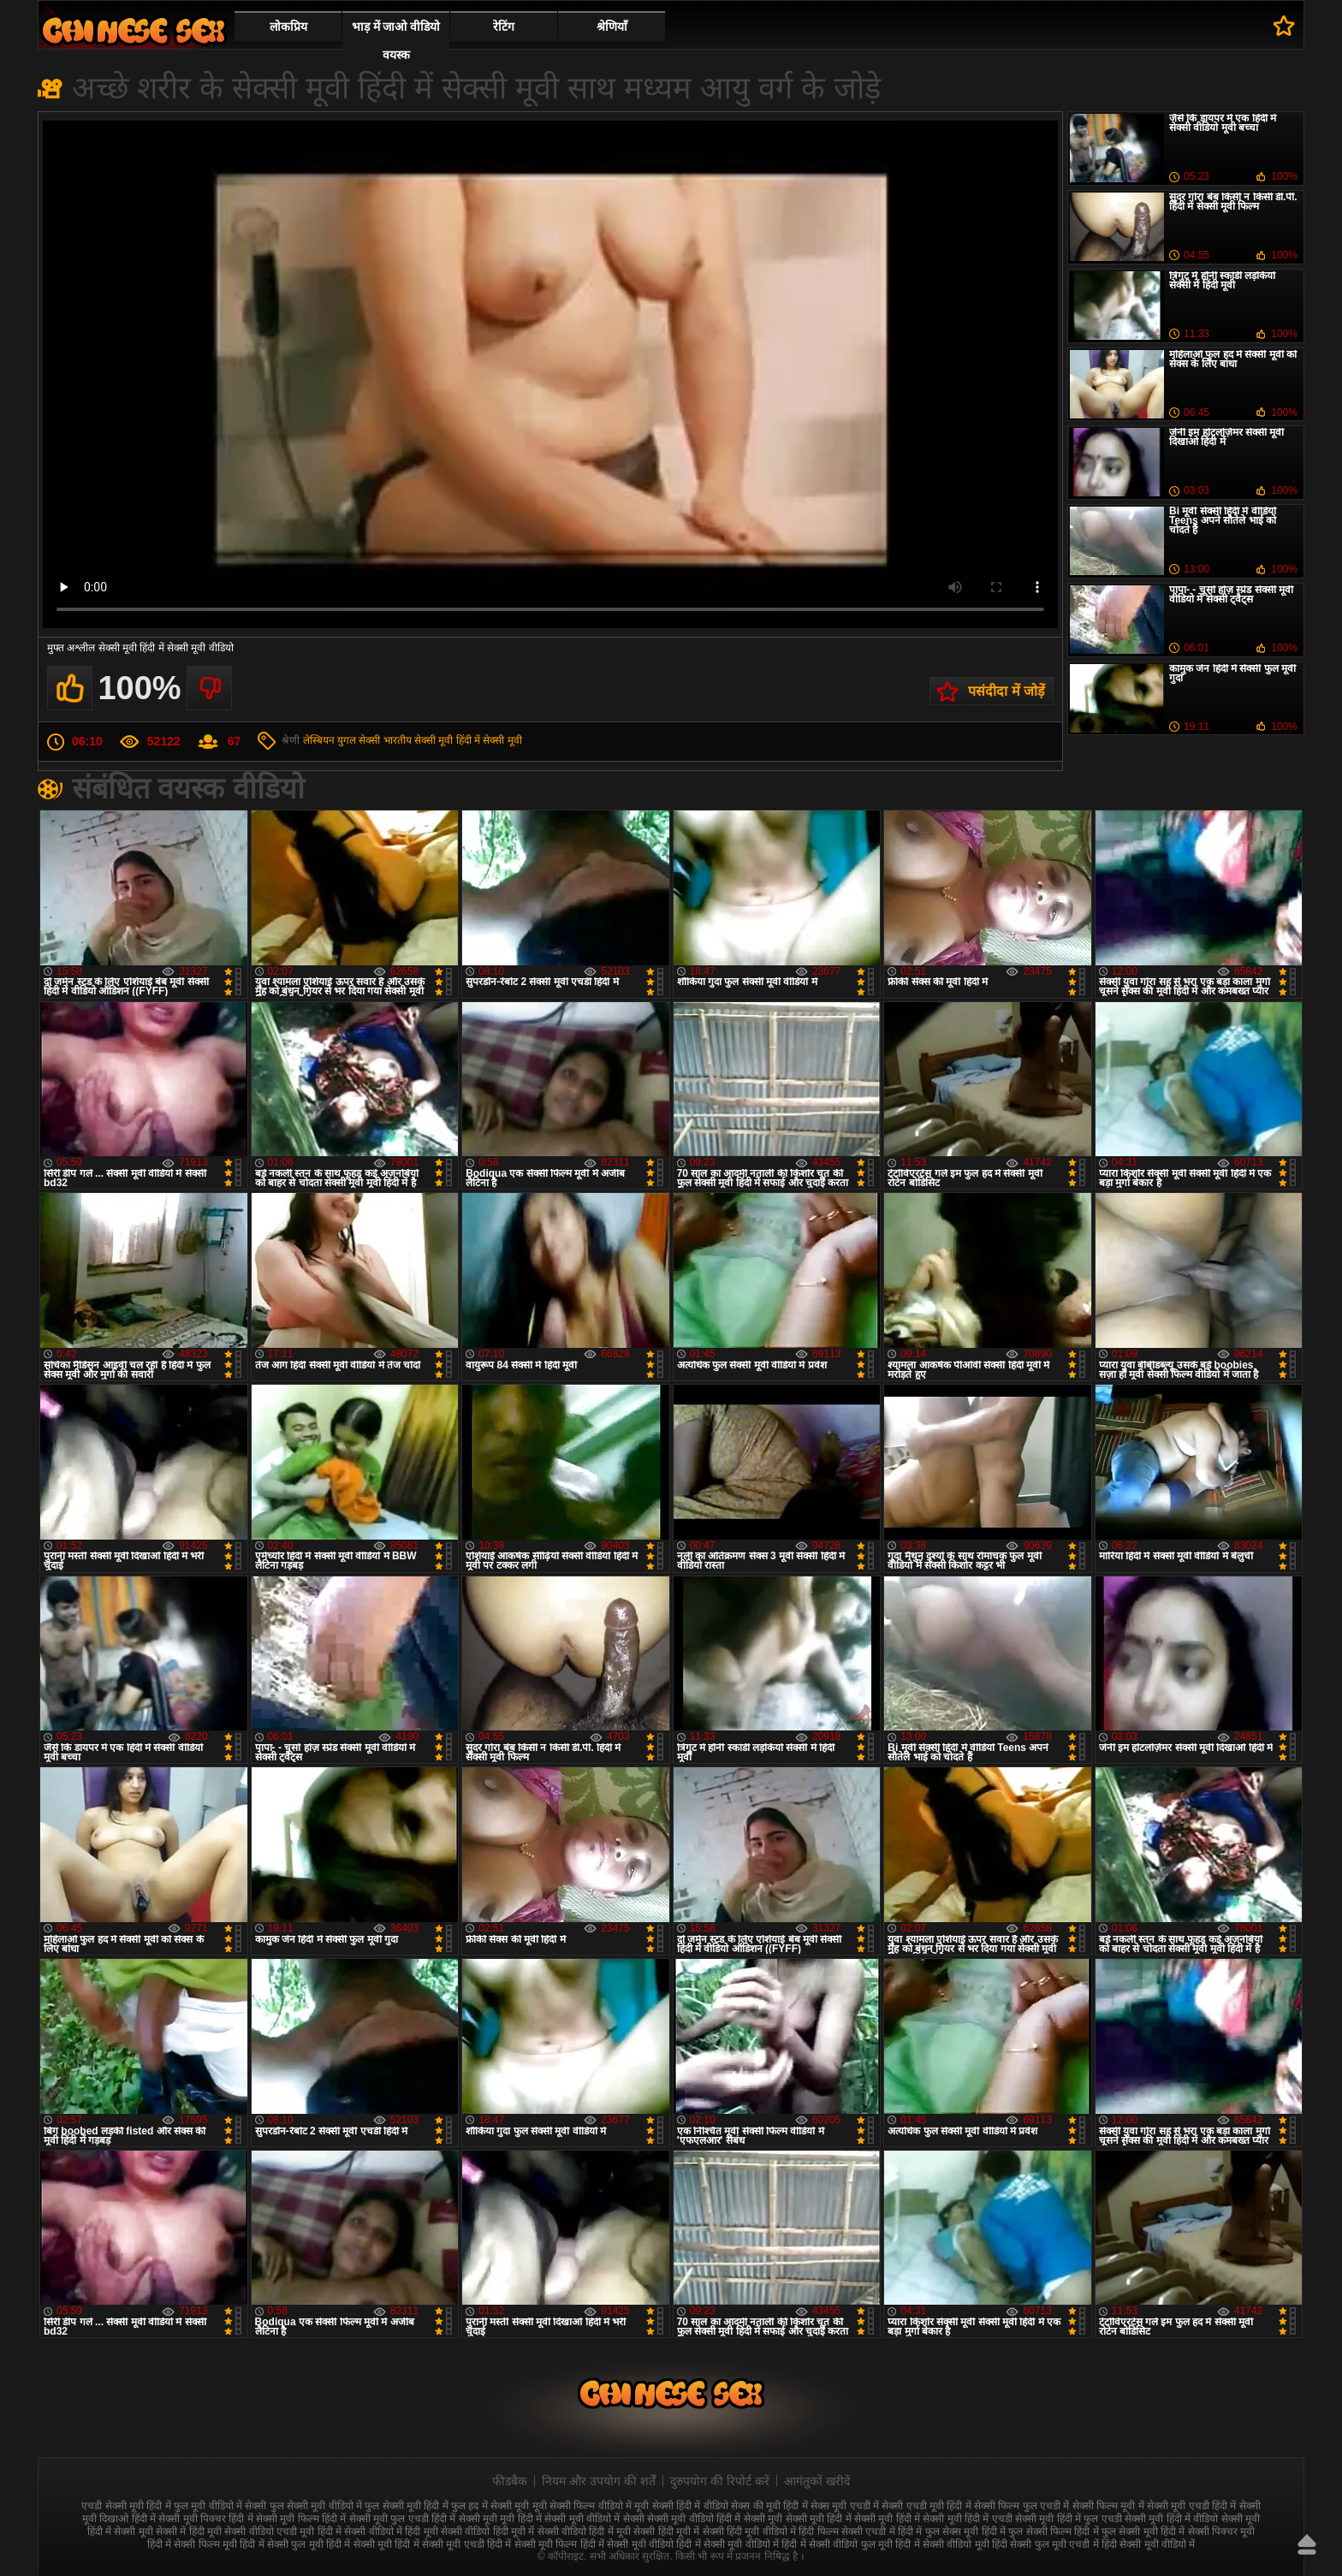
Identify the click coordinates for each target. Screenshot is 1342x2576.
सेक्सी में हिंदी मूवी (189, 2531)
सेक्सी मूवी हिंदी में (887, 2519)
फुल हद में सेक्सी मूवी (490, 2506)
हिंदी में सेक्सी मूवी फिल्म (532, 2544)
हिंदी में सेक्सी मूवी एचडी (439, 2544)
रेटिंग (503, 26)
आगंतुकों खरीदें (817, 2481)
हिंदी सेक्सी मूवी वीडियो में (1148, 2544)
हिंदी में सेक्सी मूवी (359, 2544)
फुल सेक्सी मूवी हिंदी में (406, 2506)
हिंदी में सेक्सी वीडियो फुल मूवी (837, 2544)
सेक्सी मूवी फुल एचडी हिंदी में (402, 2519)
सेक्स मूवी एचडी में (845, 2506)
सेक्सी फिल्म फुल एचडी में (1021, 2506)
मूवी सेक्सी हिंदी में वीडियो (680, 2506)
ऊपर (1306, 2544)
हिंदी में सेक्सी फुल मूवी (281, 2544)
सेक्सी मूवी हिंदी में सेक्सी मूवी (468, 740)
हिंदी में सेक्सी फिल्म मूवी (192, 2544)
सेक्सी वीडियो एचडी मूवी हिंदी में (282, 2531)
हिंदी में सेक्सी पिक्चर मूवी (1208, 2531)
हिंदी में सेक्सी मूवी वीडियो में (727, 2544)
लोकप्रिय (288, 26)
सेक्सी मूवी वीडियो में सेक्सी (594, 2519)
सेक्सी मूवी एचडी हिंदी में (1191, 2506)
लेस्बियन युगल (329, 740)
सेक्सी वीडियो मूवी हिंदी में (134, 30)
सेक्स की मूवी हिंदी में (769, 2506)
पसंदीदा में (1284, 25)
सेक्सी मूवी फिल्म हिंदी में (301, 2519)
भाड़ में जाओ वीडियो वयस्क (396, 41)
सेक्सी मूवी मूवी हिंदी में (500, 2519)
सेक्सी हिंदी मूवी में (666, 2531)
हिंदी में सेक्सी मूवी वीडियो (627, 2544)
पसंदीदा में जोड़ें (1006, 691)
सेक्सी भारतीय (385, 740)
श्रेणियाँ (612, 26)
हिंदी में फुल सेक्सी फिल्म (1027, 2531)
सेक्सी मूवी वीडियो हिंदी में (693, 2519)
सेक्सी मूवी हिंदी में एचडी (967, 2519)
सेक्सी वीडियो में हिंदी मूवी (390, 2531)
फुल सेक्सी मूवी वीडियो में (316, 2506)
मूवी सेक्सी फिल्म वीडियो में (582, 2506)
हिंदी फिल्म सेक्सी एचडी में (846, 2531)
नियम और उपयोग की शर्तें (599, 2481)
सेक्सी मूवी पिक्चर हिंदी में (205, 2519)
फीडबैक (509, 2481)
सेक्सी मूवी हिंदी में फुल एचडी (1068, 2519)
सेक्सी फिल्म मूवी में (1108, 2506)
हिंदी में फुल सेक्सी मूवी (1115, 2531)
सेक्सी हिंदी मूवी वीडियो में (749, 2531)
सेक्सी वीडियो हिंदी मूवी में (487, 2531)
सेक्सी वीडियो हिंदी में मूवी (584, 2531)
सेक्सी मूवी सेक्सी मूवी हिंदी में (798, 2519)
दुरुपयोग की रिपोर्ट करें (719, 2481)
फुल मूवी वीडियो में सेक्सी (220, 2506)
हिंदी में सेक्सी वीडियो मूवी (942, 2544)
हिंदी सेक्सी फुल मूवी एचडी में (1045, 2544)
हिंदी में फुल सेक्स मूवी (938, 2531)
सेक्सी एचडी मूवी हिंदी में (926, 2506)
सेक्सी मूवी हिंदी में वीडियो (1171, 2519)
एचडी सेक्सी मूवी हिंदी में (125, 2506)
